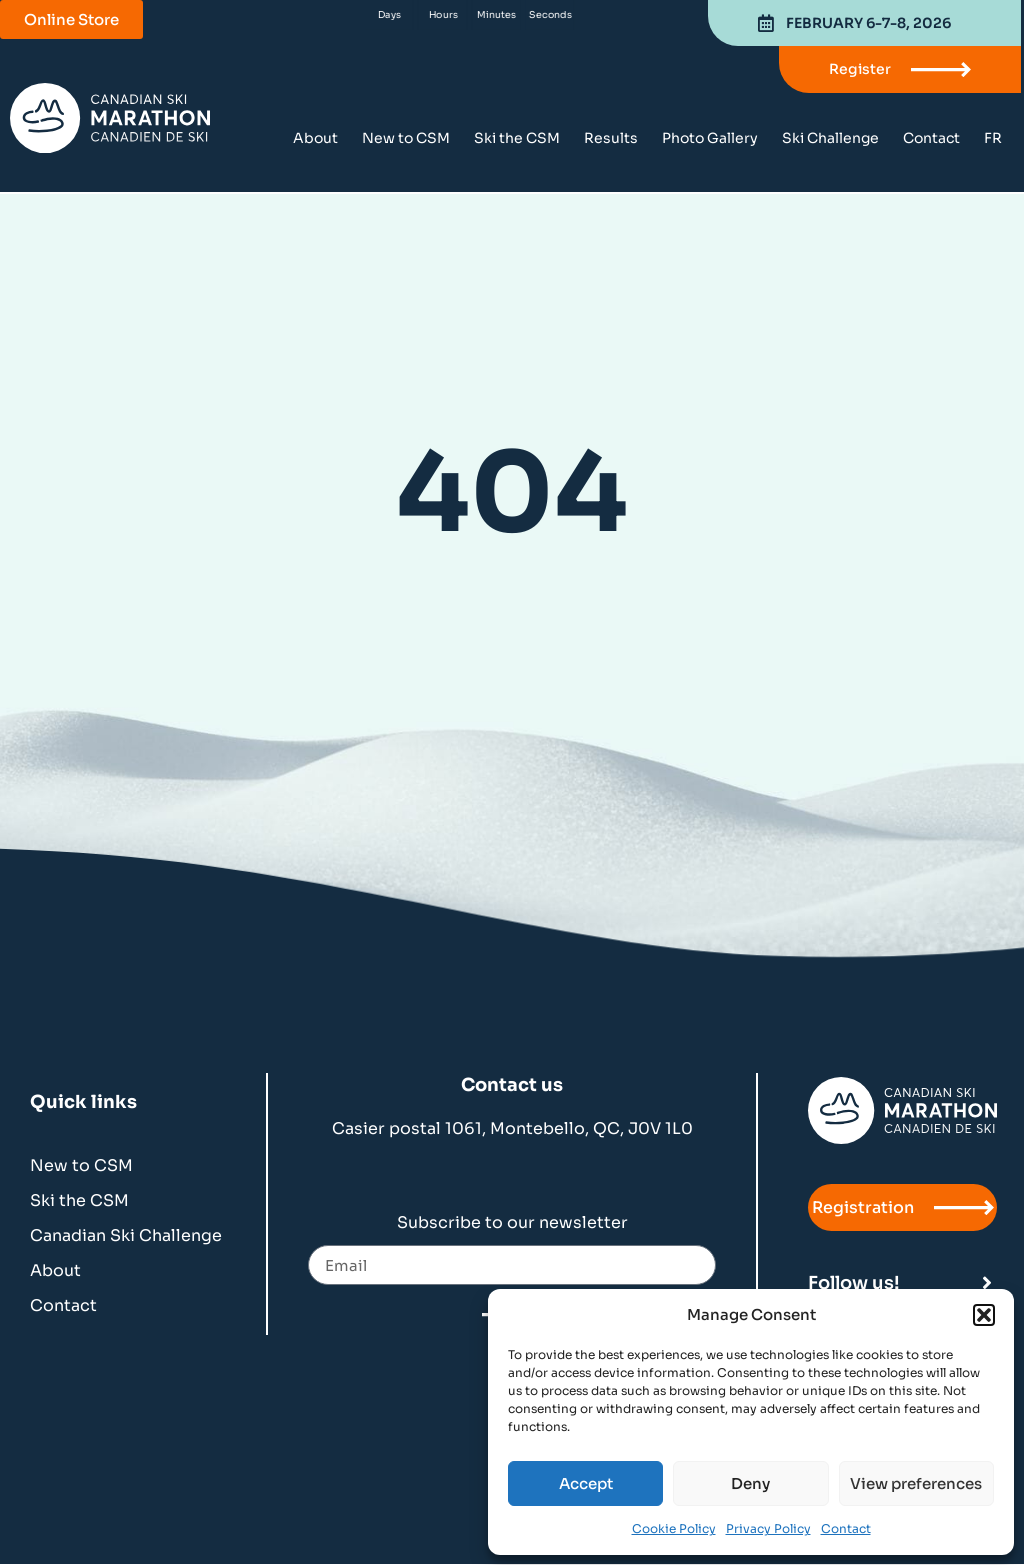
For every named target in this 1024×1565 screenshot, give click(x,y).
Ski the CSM (517, 138)
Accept (586, 1483)
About (315, 138)
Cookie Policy (674, 1528)
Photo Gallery (710, 138)
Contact (846, 1528)
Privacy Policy (768, 1528)
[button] (984, 1315)
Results (611, 138)
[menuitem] (993, 138)
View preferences (916, 1483)
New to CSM (406, 138)
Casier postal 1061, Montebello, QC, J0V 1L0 (512, 1128)
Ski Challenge (830, 138)
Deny (750, 1483)
